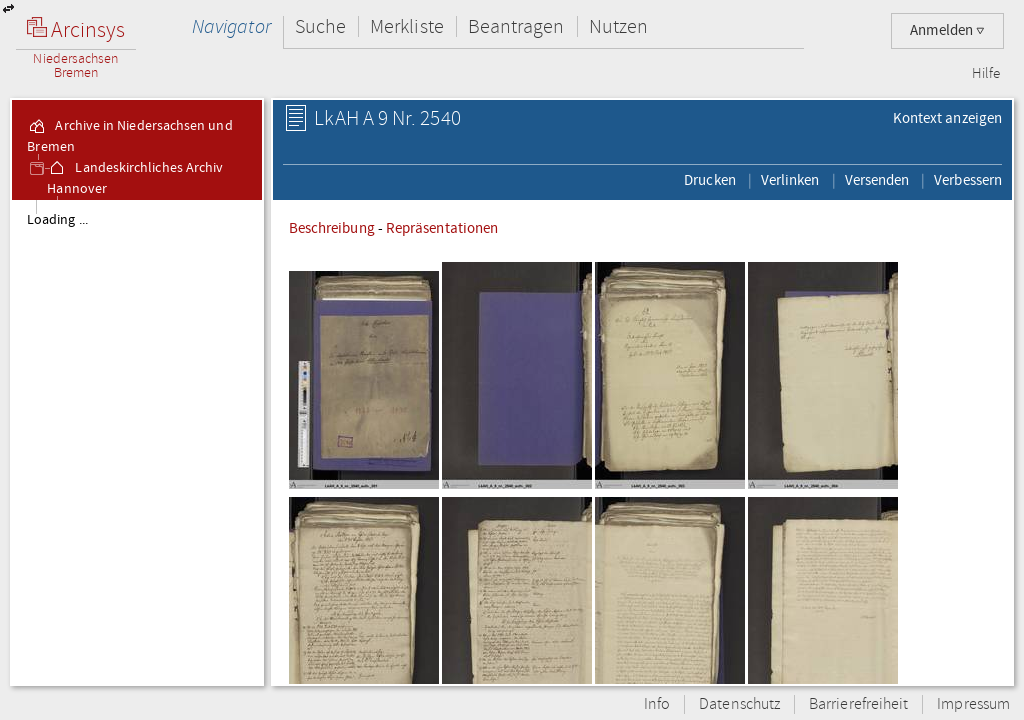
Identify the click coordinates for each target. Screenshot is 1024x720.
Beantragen (516, 26)
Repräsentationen (442, 228)
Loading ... (57, 220)
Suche (320, 26)
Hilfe (986, 74)
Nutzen (618, 26)
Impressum (973, 704)
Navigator (231, 26)
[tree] (137, 442)
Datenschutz (739, 704)
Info (657, 704)
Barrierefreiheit (858, 704)
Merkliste (407, 26)
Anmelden (947, 30)
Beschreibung (332, 228)
